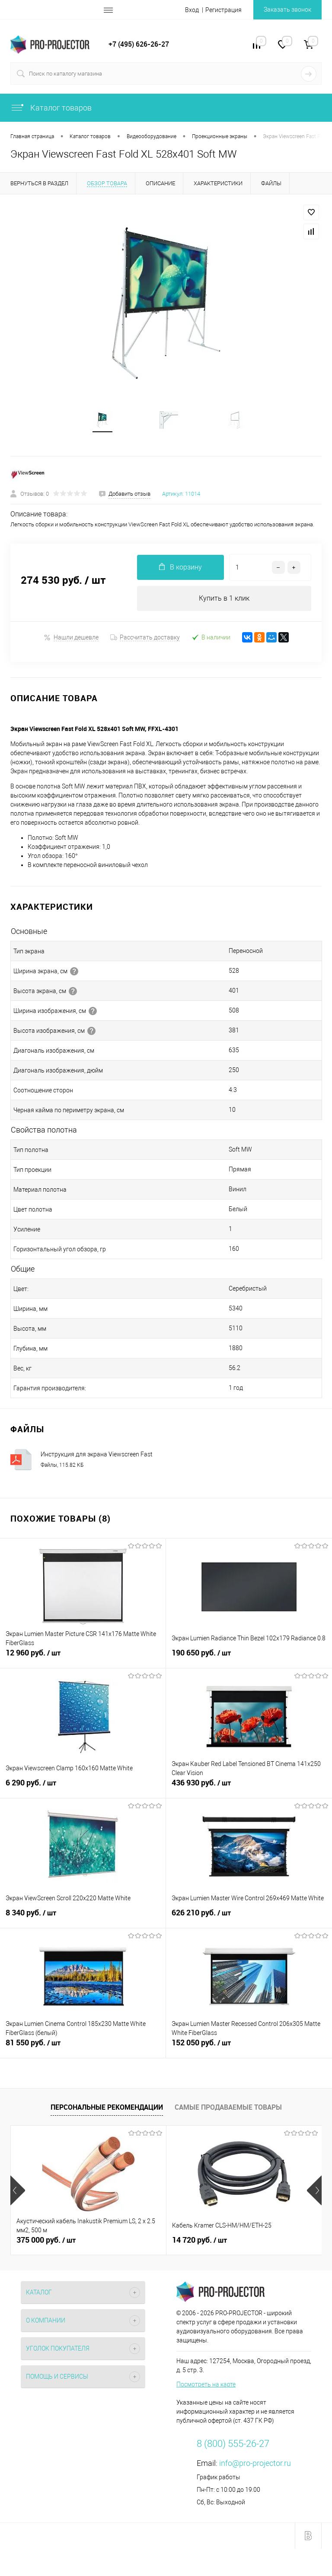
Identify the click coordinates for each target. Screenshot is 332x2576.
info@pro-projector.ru (255, 2466)
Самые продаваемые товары (228, 2110)
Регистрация (223, 9)
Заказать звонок (287, 9)
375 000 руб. (46, 2243)
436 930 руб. (249, 1791)
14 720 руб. (199, 2243)
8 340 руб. (83, 1920)
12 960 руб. (83, 1661)
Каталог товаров (51, 107)
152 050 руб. (249, 2050)
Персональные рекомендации (107, 2110)
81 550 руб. (83, 2050)
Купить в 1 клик (224, 601)
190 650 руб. (249, 1661)
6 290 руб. (83, 1791)
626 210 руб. (249, 1920)
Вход (192, 9)
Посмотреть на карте (206, 2387)
